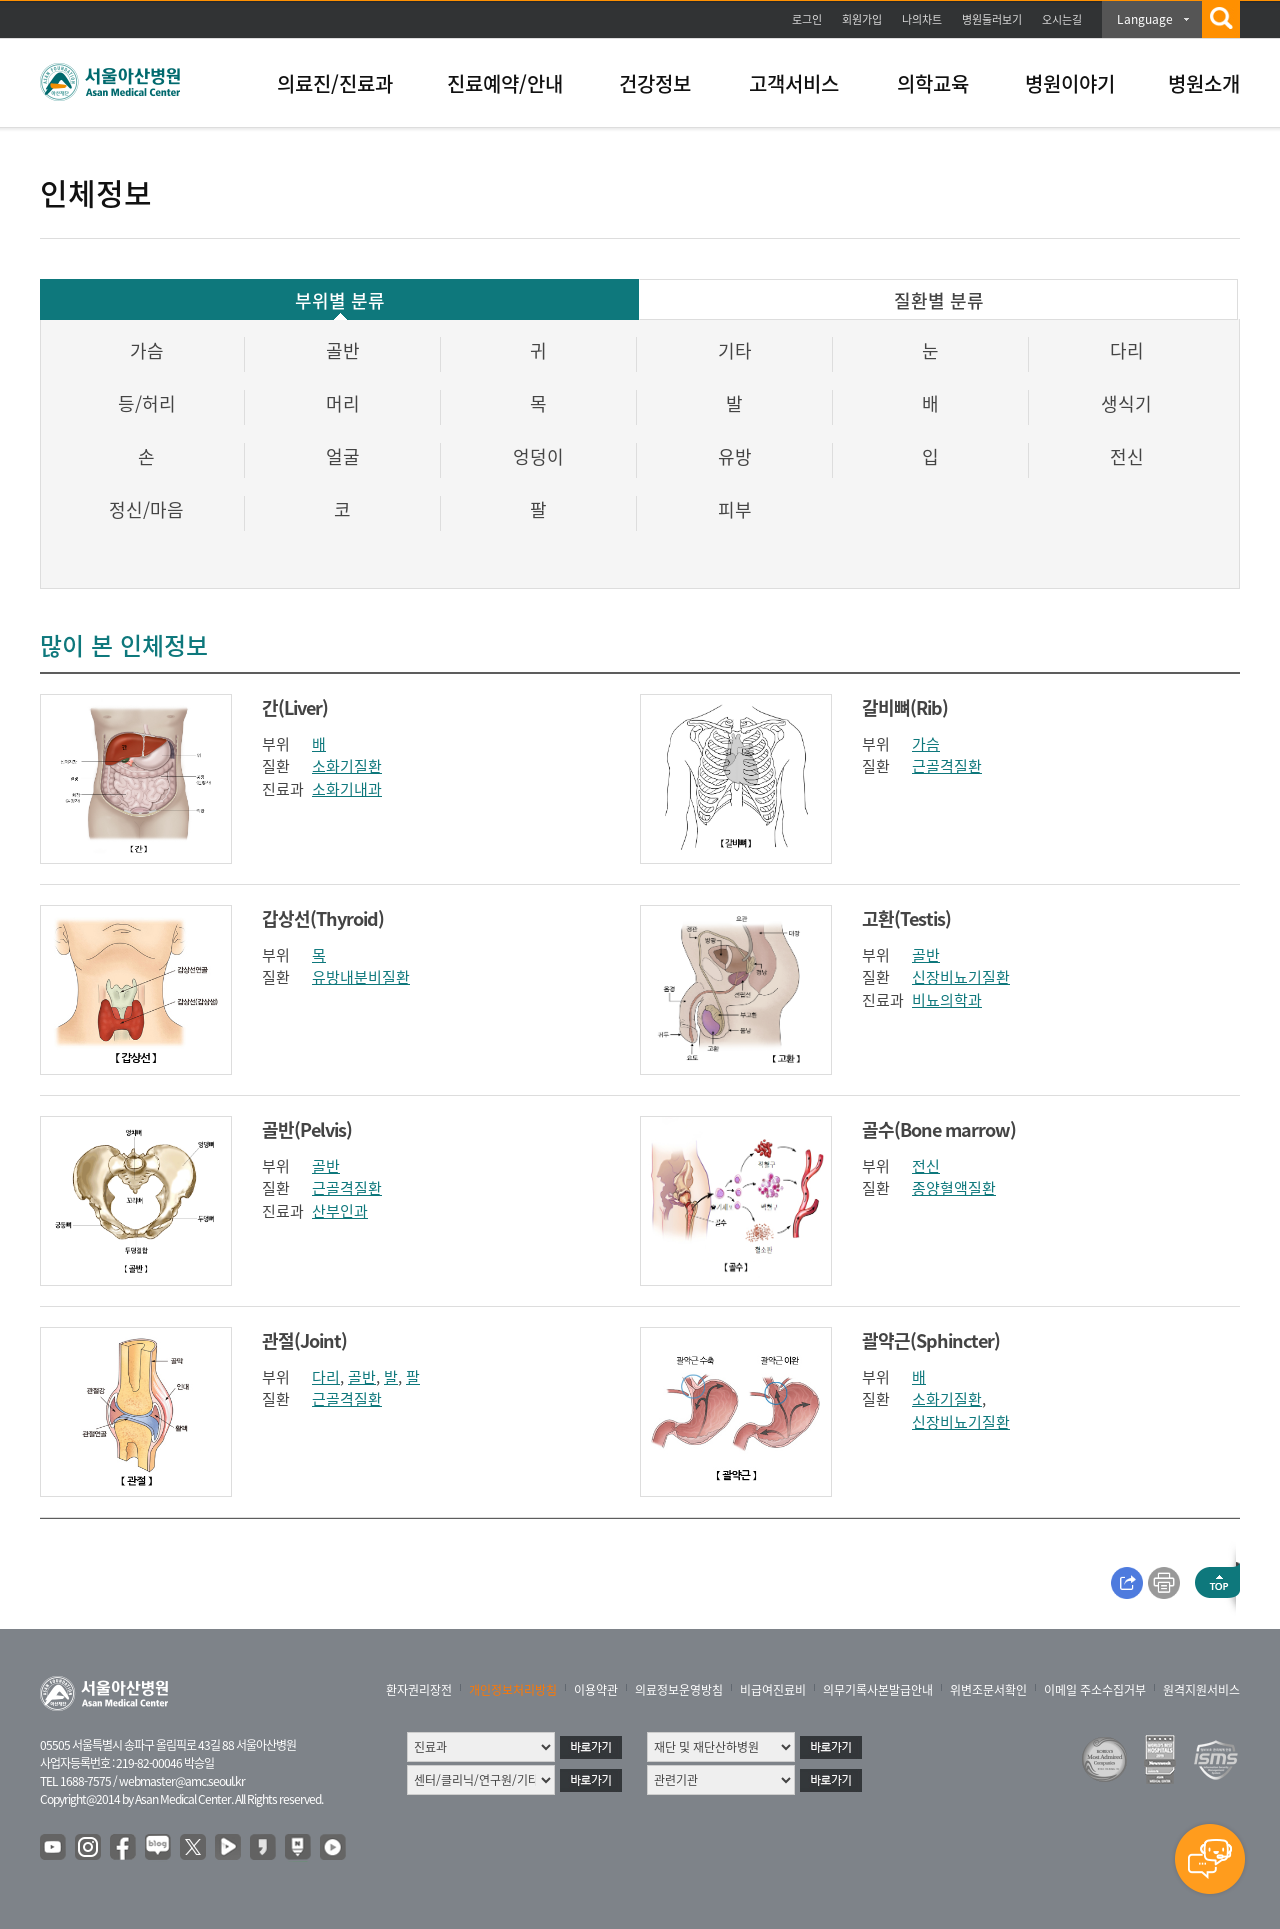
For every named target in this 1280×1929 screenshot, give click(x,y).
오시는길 (1062, 19)
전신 (1127, 456)
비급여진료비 (773, 1690)
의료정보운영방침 (679, 1690)
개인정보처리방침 (513, 1690)
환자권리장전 (419, 1690)
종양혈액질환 (954, 1188)
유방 (735, 456)
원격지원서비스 (1201, 1690)
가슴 (147, 350)
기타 (735, 350)
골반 (343, 350)
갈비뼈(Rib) (905, 707)
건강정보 (655, 83)
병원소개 (1204, 83)
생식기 (1126, 403)
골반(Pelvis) (307, 1129)
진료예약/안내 (505, 83)
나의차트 (922, 19)
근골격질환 (947, 766)
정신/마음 (146, 509)
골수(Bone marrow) (939, 1129)
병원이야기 (1070, 83)
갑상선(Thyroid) (323, 918)
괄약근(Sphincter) (931, 1340)
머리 (343, 403)
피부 (735, 509)
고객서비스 (794, 83)
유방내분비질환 (361, 977)
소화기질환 (347, 766)
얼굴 (343, 456)
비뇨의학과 (947, 1000)
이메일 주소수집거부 (1095, 1690)
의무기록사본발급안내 (878, 1690)
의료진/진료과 (335, 83)
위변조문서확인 (988, 1690)
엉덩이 (538, 456)
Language (1145, 19)
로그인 (807, 19)
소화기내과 (347, 789)
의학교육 (933, 83)
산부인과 (340, 1211)
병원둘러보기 (992, 19)
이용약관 (596, 1690)
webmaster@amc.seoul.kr (182, 1781)
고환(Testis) (906, 918)
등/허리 (147, 403)
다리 (1127, 350)
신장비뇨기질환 (961, 977)
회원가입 (862, 19)
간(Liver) (295, 707)
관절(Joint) (304, 1340)
